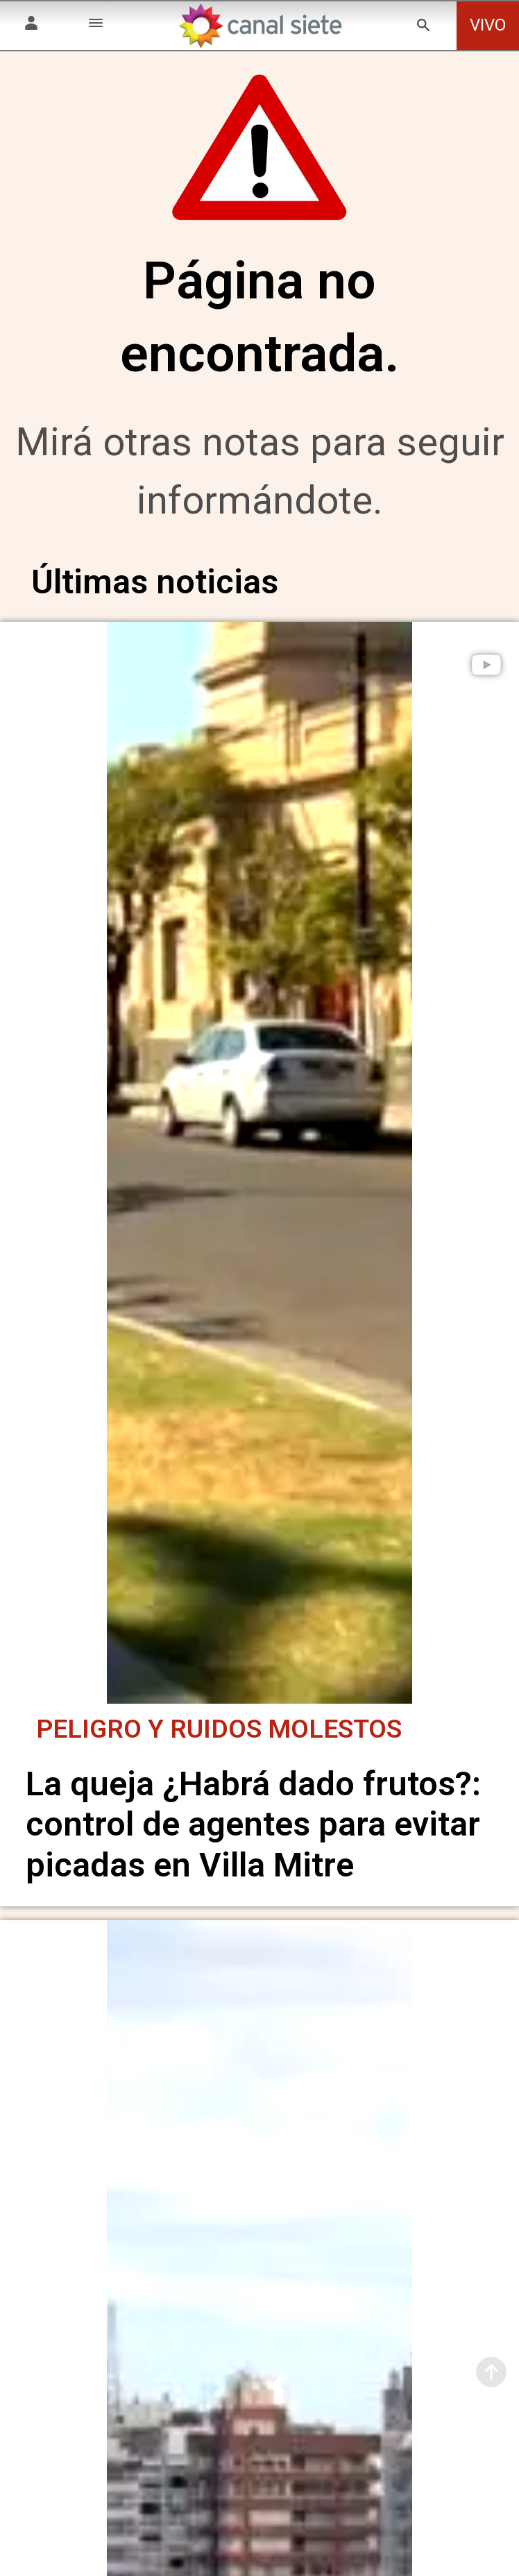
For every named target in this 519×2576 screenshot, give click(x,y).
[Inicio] (259, 25)
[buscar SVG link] (423, 27)
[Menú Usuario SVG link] (31, 25)
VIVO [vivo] (488, 25)
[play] (486, 664)
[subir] (491, 2372)
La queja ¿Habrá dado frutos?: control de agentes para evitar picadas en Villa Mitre (253, 1819)
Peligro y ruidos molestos (219, 1724)
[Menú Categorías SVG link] (95, 25)
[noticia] (259, 1160)
